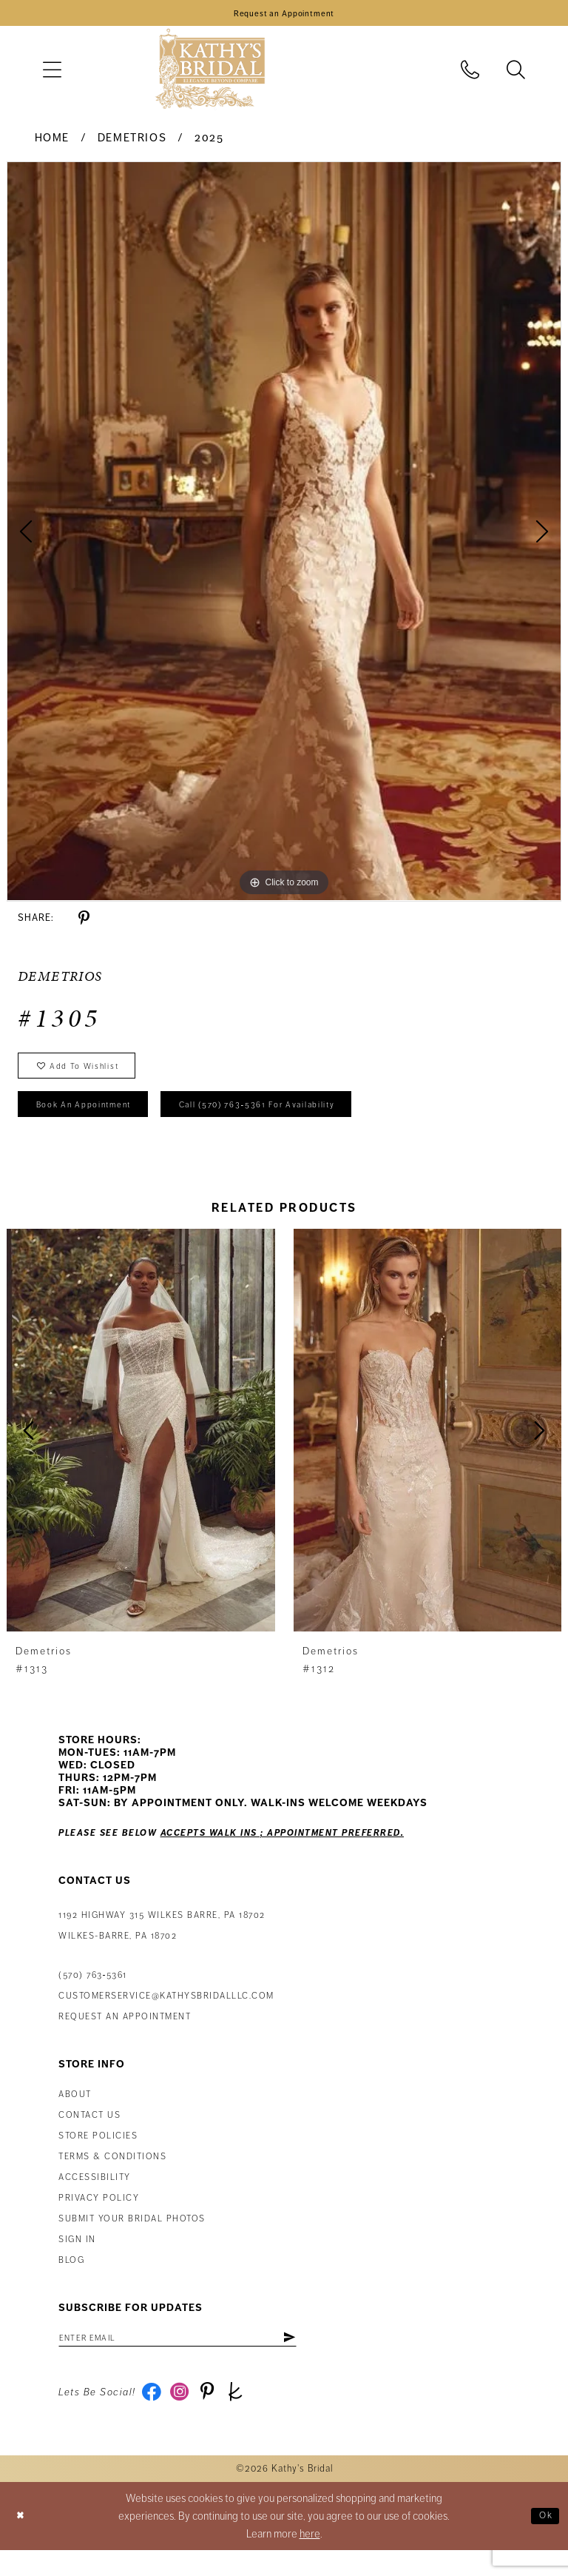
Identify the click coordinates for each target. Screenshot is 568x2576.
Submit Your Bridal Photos (132, 2237)
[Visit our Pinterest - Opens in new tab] (217, 2416)
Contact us (89, 2133)
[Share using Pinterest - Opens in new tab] (83, 923)
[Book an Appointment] (284, 15)
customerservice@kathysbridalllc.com (166, 2014)
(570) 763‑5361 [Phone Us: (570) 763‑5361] (92, 1993)
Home (52, 143)
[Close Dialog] (23, 2542)
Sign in (77, 2258)
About (75, 2113)
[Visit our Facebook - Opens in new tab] (153, 2416)
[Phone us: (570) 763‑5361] (470, 74)
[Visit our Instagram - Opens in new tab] (185, 2416)
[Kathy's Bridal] (210, 74)
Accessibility (94, 2195)
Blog (71, 2278)
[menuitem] (52, 74)
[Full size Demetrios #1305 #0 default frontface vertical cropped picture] (284, 536)
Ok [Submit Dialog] (543, 2541)
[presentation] (141, 1448)
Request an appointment (124, 2035)
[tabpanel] (284, 536)
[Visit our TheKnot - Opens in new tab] (249, 2416)
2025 (209, 143)
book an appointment (95, 1121)
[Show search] (516, 74)
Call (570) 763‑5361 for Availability (301, 1121)
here (310, 2559)
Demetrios (132, 143)
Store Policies (98, 2154)
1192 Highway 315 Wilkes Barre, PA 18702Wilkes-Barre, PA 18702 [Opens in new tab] (162, 1944)
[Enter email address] (198, 2358)
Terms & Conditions (112, 2175)
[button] (52, 74)
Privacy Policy (98, 2216)
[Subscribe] (330, 2358)
